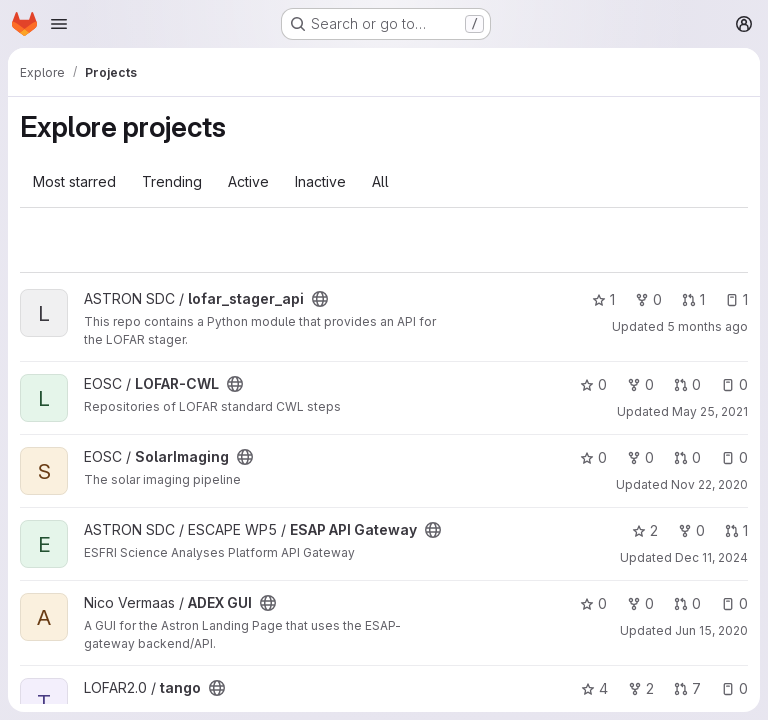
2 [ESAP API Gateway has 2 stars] (645, 530)
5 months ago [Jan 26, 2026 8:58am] (707, 326)
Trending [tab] (172, 181)
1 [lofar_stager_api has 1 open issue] (736, 299)
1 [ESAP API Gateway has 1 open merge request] (736, 530)
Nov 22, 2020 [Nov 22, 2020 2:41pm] (709, 484)
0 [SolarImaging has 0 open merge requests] (687, 457)
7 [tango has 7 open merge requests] (687, 688)
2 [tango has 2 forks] (641, 688)
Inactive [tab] (320, 181)
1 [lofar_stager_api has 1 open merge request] (693, 299)
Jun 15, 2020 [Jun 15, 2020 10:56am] (711, 630)
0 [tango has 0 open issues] (734, 688)
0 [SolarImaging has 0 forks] (640, 457)
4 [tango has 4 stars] (594, 688)
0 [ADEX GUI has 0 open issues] (734, 603)
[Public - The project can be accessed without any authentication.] (320, 299)
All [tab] (380, 181)
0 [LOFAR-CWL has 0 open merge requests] (687, 384)
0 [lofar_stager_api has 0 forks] (648, 299)
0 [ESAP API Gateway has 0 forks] (691, 530)
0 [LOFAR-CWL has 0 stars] (593, 384)
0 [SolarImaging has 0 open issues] (734, 457)
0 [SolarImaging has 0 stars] (593, 457)
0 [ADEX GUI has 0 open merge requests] (687, 603)
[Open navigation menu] (59, 24)
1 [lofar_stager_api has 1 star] (603, 299)
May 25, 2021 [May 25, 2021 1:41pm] (710, 411)
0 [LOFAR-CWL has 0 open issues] (734, 384)
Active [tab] (248, 181)
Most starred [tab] (74, 181)
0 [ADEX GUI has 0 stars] (593, 603)
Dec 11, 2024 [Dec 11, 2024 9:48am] (711, 557)
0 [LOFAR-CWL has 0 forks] (640, 384)
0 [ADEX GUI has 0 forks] (640, 603)
